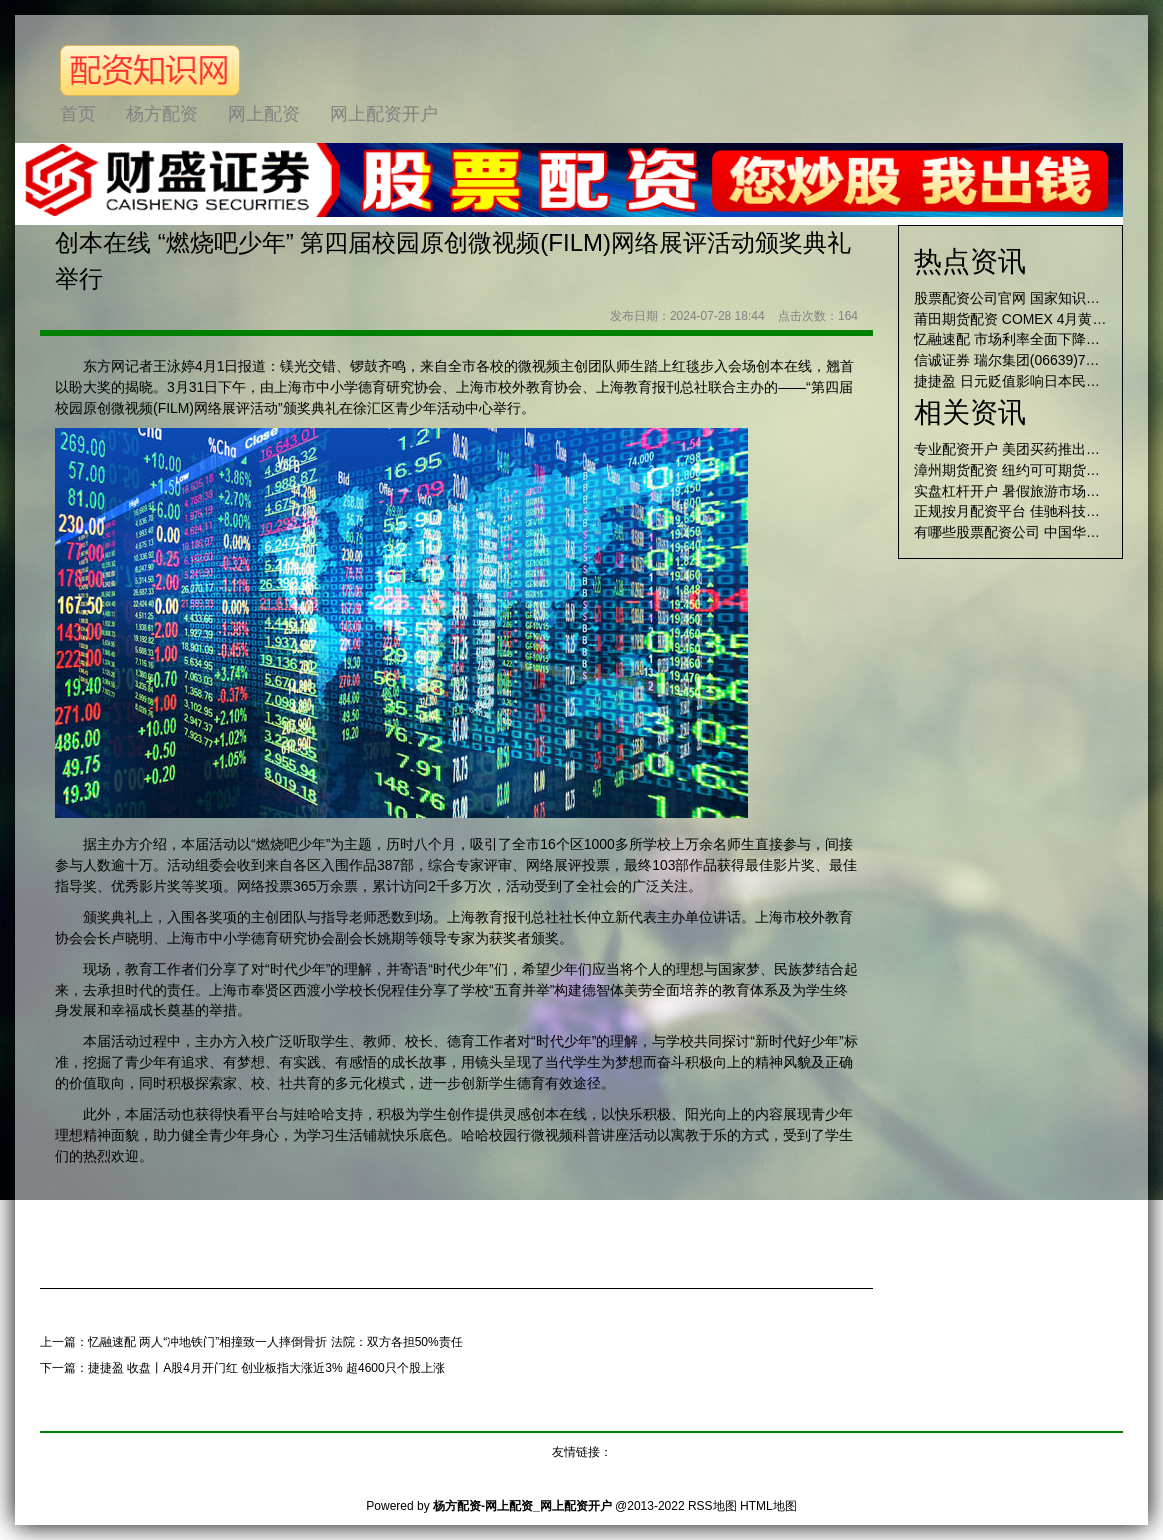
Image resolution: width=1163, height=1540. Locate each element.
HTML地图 (768, 1506)
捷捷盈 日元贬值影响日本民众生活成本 (1035, 381)
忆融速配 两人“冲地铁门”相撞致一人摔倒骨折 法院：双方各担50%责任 (275, 1342)
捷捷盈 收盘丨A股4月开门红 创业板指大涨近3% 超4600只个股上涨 (266, 1368)
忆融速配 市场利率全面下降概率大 (1021, 339)
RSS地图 (712, 1506)
